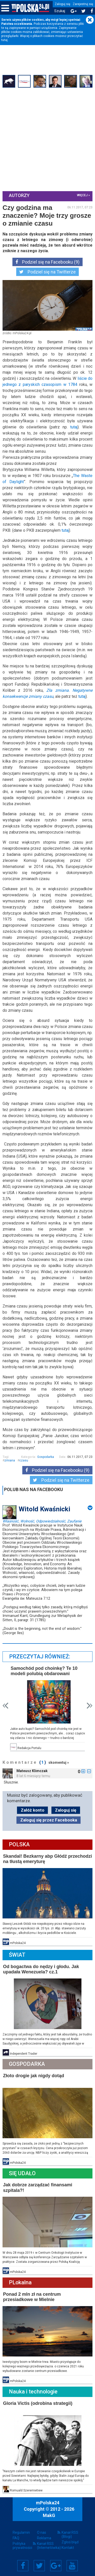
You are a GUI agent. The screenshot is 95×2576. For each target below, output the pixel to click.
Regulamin (21, 2531)
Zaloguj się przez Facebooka (48, 1818)
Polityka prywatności (22, 2544)
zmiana (9, 1460)
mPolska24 (47, 2501)
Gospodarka (45, 1457)
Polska (19, 1843)
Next (89, 1705)
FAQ (16, 2537)
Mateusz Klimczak (32, 1770)
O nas (41, 2531)
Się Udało (22, 2172)
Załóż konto (32, 1808)
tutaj (4, 40)
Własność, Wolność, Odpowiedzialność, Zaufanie (42, 1521)
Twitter (39, 2564)
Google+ (56, 2564)
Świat (17, 1953)
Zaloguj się (62, 4)
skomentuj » (58, 1761)
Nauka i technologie (33, 2390)
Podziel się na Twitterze (47, 271)
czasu (23, 1460)
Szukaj (59, 11)
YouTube (72, 2564)
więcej (82, 195)
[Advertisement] (47, 139)
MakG (49, 2514)
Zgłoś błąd (70, 2541)
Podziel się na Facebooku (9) (47, 262)
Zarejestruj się (83, 4)
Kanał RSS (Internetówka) (47, 2544)
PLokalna (20, 2281)
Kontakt (68, 2546)
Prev (5, 1705)
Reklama (44, 2537)
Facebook (23, 2564)
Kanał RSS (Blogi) (70, 2533)
